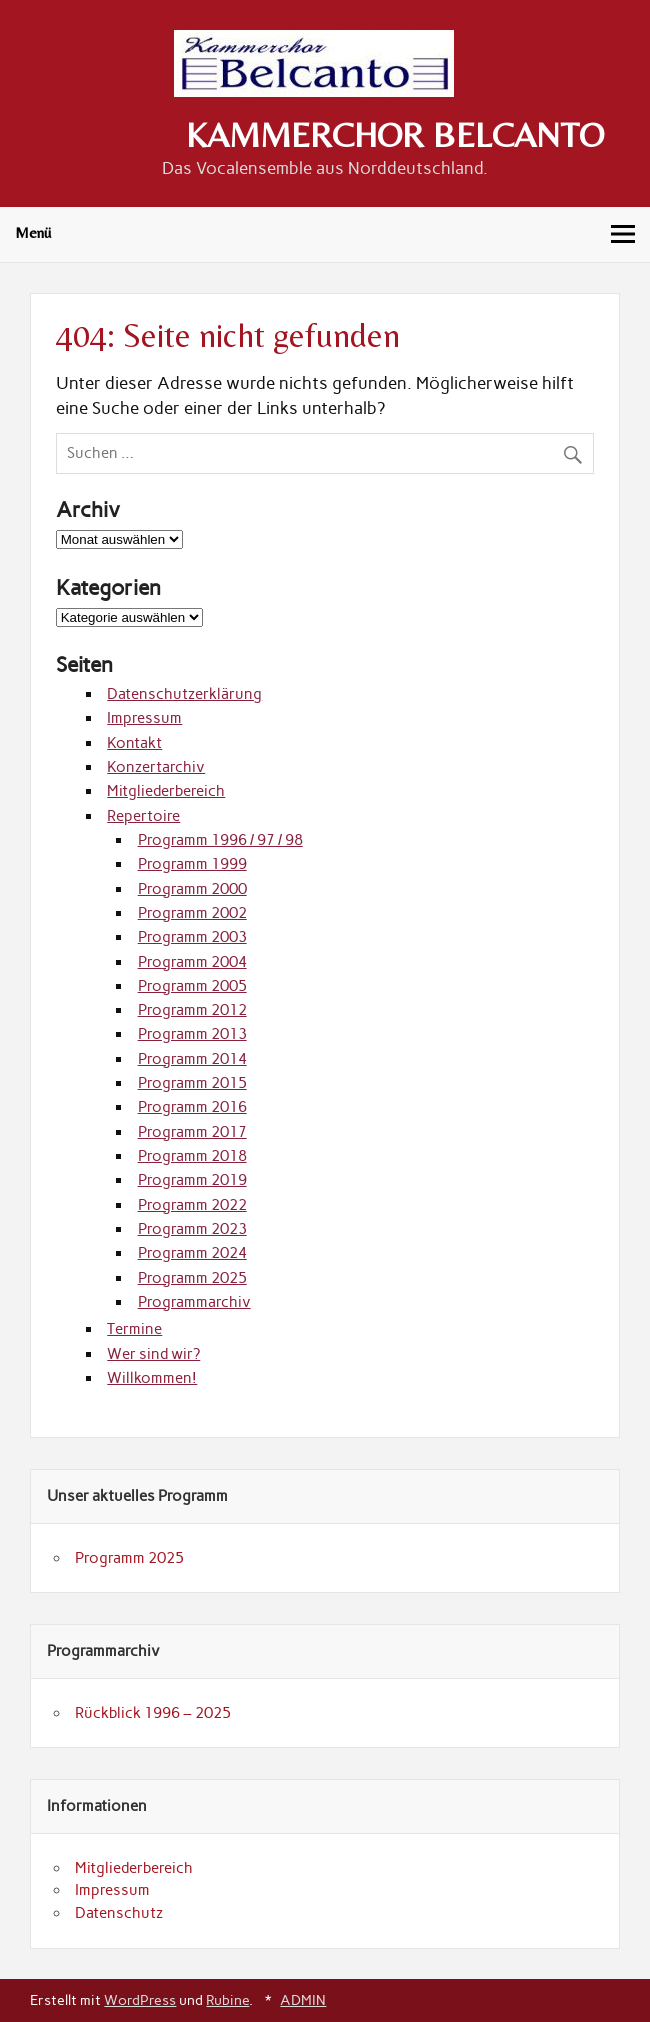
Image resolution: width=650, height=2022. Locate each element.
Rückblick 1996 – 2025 (153, 1713)
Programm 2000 (192, 889)
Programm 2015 (192, 1083)
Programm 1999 (192, 864)
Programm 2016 (192, 1107)
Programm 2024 (192, 1253)
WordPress (140, 2000)
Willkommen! (152, 1378)
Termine (134, 1329)
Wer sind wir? (153, 1354)
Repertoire (143, 816)
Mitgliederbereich (166, 791)
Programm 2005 (192, 986)
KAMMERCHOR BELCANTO (395, 135)
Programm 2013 (192, 1034)
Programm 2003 (192, 937)
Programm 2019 (192, 1180)
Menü (33, 232)
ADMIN (303, 2000)
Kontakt (134, 743)
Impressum (144, 718)
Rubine (227, 2000)
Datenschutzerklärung (184, 694)
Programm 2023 (192, 1229)
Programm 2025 (192, 1278)
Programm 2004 (192, 962)
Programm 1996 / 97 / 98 (220, 840)
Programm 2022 (192, 1205)
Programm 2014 (192, 1059)
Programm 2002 (192, 913)
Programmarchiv (194, 1302)
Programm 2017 (192, 1132)
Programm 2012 (192, 1010)
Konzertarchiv (156, 767)
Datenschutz (119, 1913)
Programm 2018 (192, 1156)
